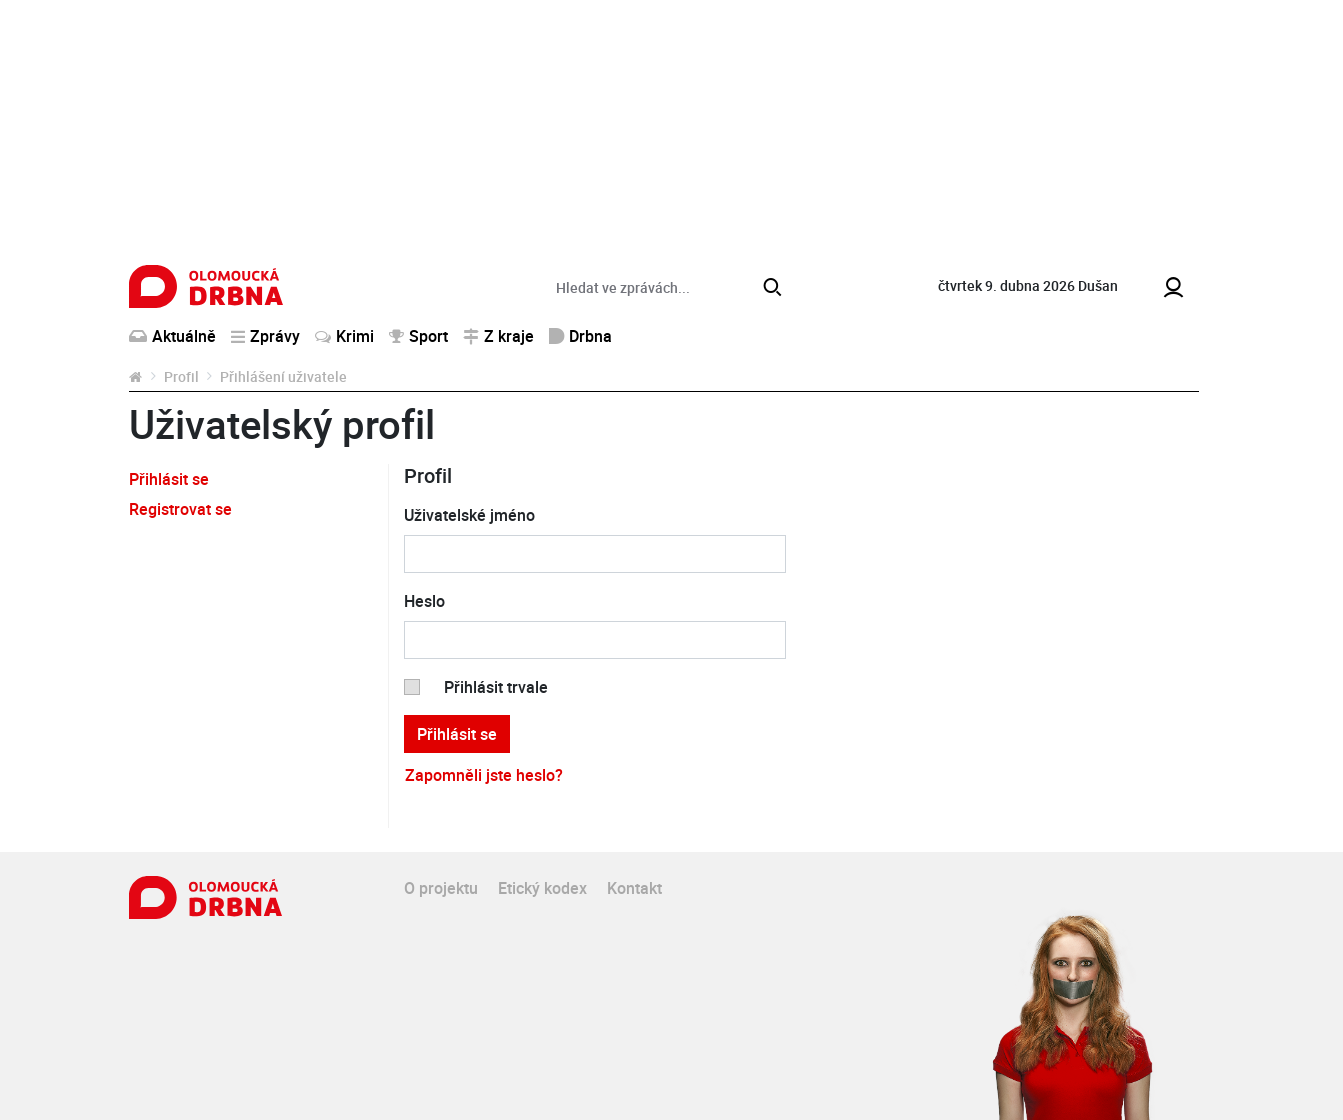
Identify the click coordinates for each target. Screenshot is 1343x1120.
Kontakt (634, 888)
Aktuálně (172, 336)
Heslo (424, 601)
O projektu (441, 888)
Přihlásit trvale (496, 687)
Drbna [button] (580, 336)
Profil (181, 376)
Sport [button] (418, 336)
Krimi (344, 336)
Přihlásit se (169, 479)
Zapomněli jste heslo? (484, 775)
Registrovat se (180, 509)
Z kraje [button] (498, 336)
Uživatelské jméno (469, 515)
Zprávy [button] (265, 336)
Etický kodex (542, 888)
